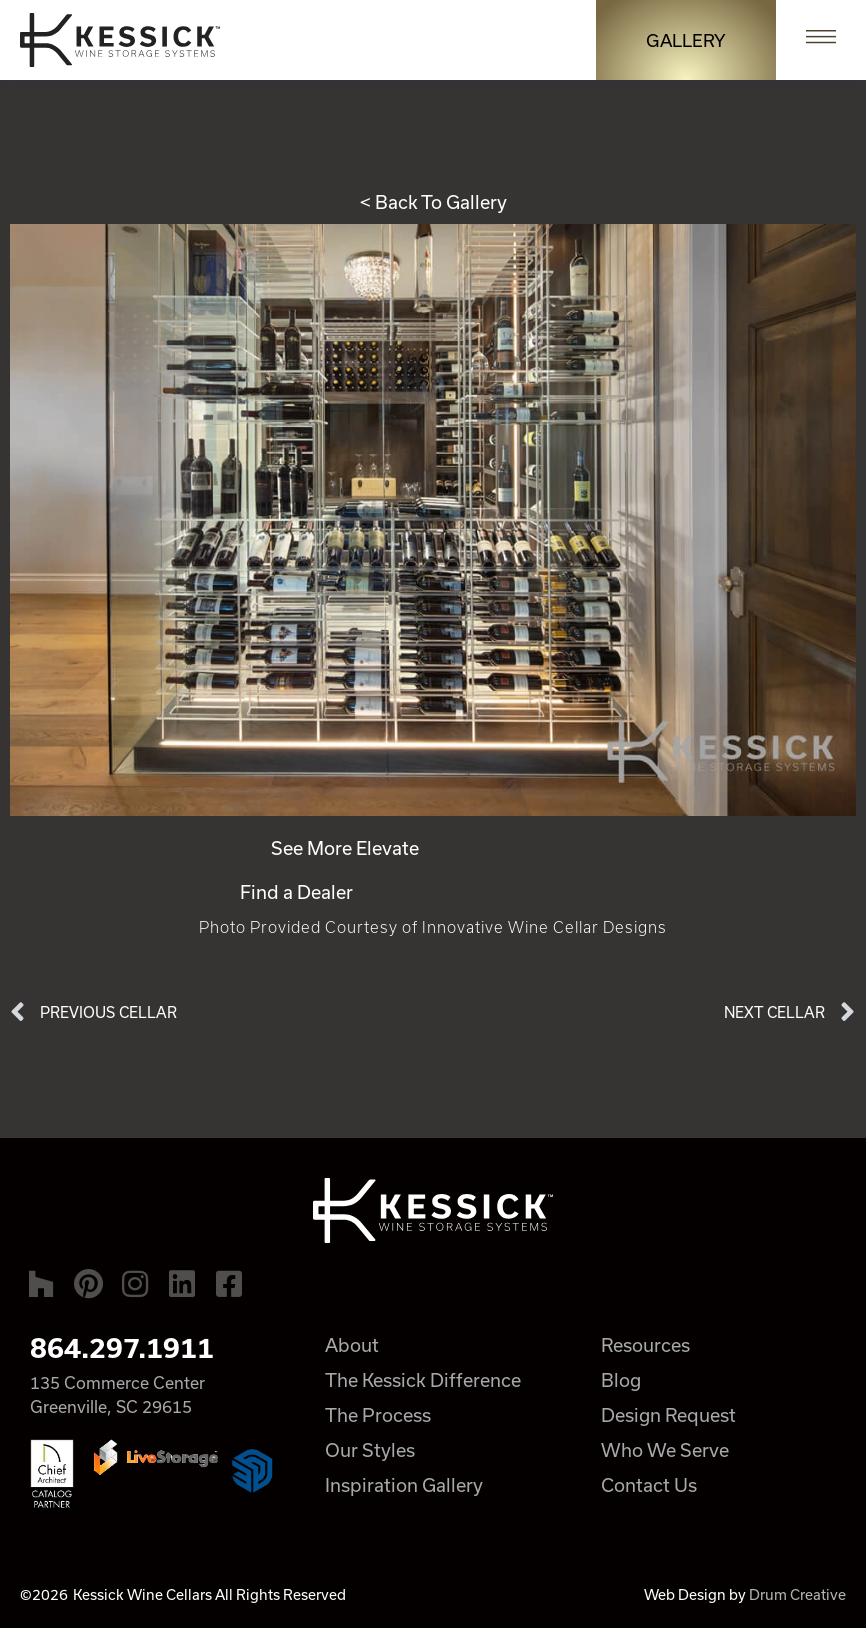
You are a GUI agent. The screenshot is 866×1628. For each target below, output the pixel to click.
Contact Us (649, 1485)
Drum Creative (797, 1594)
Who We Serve (665, 1450)
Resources (645, 1345)
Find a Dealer (296, 892)
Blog (621, 1380)
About (352, 1345)
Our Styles (370, 1450)
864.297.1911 (122, 1348)
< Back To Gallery (433, 202)
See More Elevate (345, 848)
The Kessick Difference (423, 1380)
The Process (378, 1415)
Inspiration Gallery (404, 1485)
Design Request (668, 1415)
